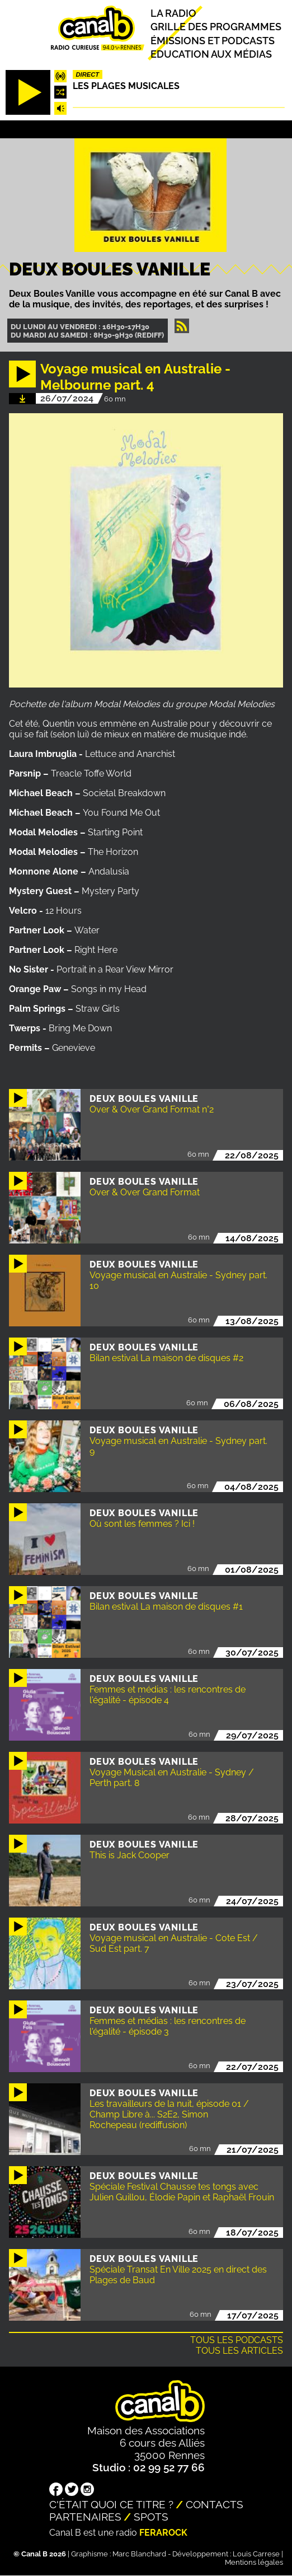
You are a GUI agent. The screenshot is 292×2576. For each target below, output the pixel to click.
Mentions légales (254, 2562)
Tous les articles (239, 2350)
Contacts (214, 2504)
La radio (173, 12)
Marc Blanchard (139, 2554)
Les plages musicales (126, 86)
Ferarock (163, 2532)
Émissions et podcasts (212, 40)
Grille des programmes (215, 26)
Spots (151, 2516)
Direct (87, 74)
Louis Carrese (256, 2554)
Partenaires (85, 2516)
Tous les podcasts (236, 2340)
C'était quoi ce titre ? (111, 2504)
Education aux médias (211, 54)
